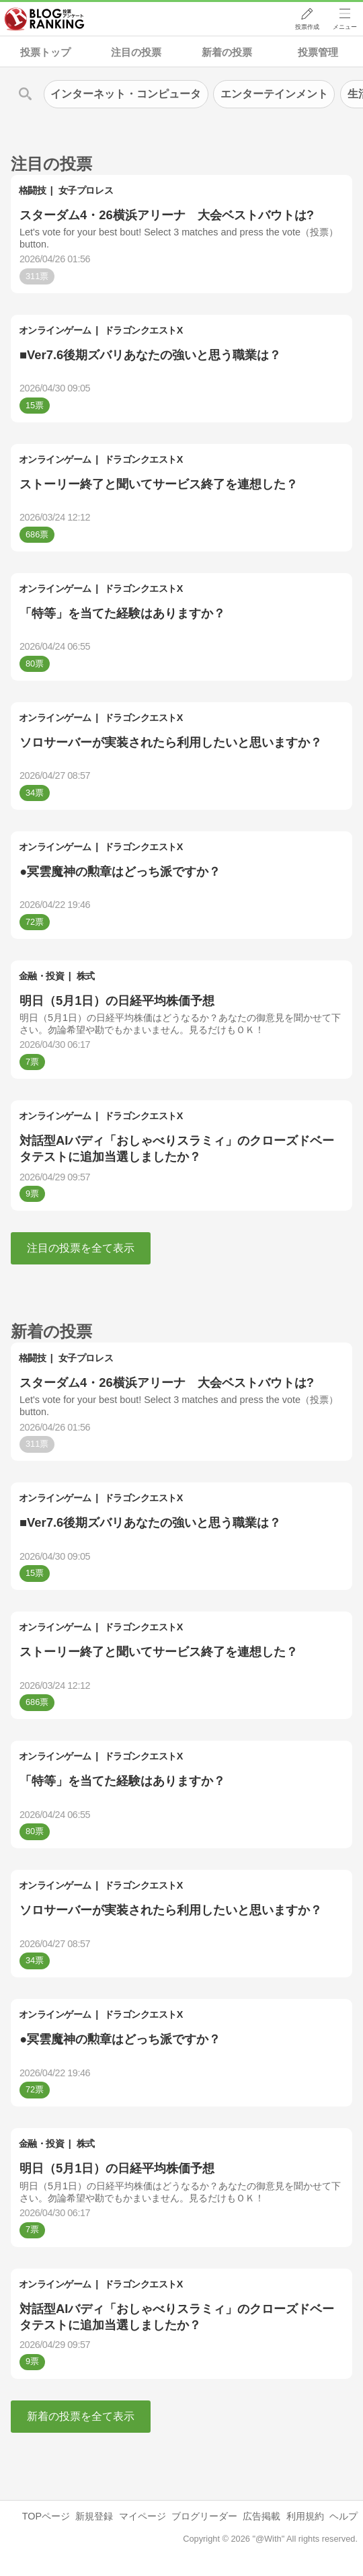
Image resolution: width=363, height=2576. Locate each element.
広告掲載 (261, 2516)
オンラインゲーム (55, 330)
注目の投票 (136, 52)
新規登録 (94, 2516)
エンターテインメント (274, 94)
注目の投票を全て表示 (80, 1248)
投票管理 (318, 52)
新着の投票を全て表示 (80, 2416)
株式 (86, 976)
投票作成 (306, 27)
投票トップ (45, 52)
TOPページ (46, 2516)
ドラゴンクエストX (143, 330)
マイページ (142, 2516)
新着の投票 (227, 52)
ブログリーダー (204, 2516)
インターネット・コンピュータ (125, 94)
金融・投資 (42, 976)
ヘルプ (343, 2516)
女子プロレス (85, 190)
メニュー (345, 27)
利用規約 (305, 2516)
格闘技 (32, 190)
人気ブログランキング (45, 19)
